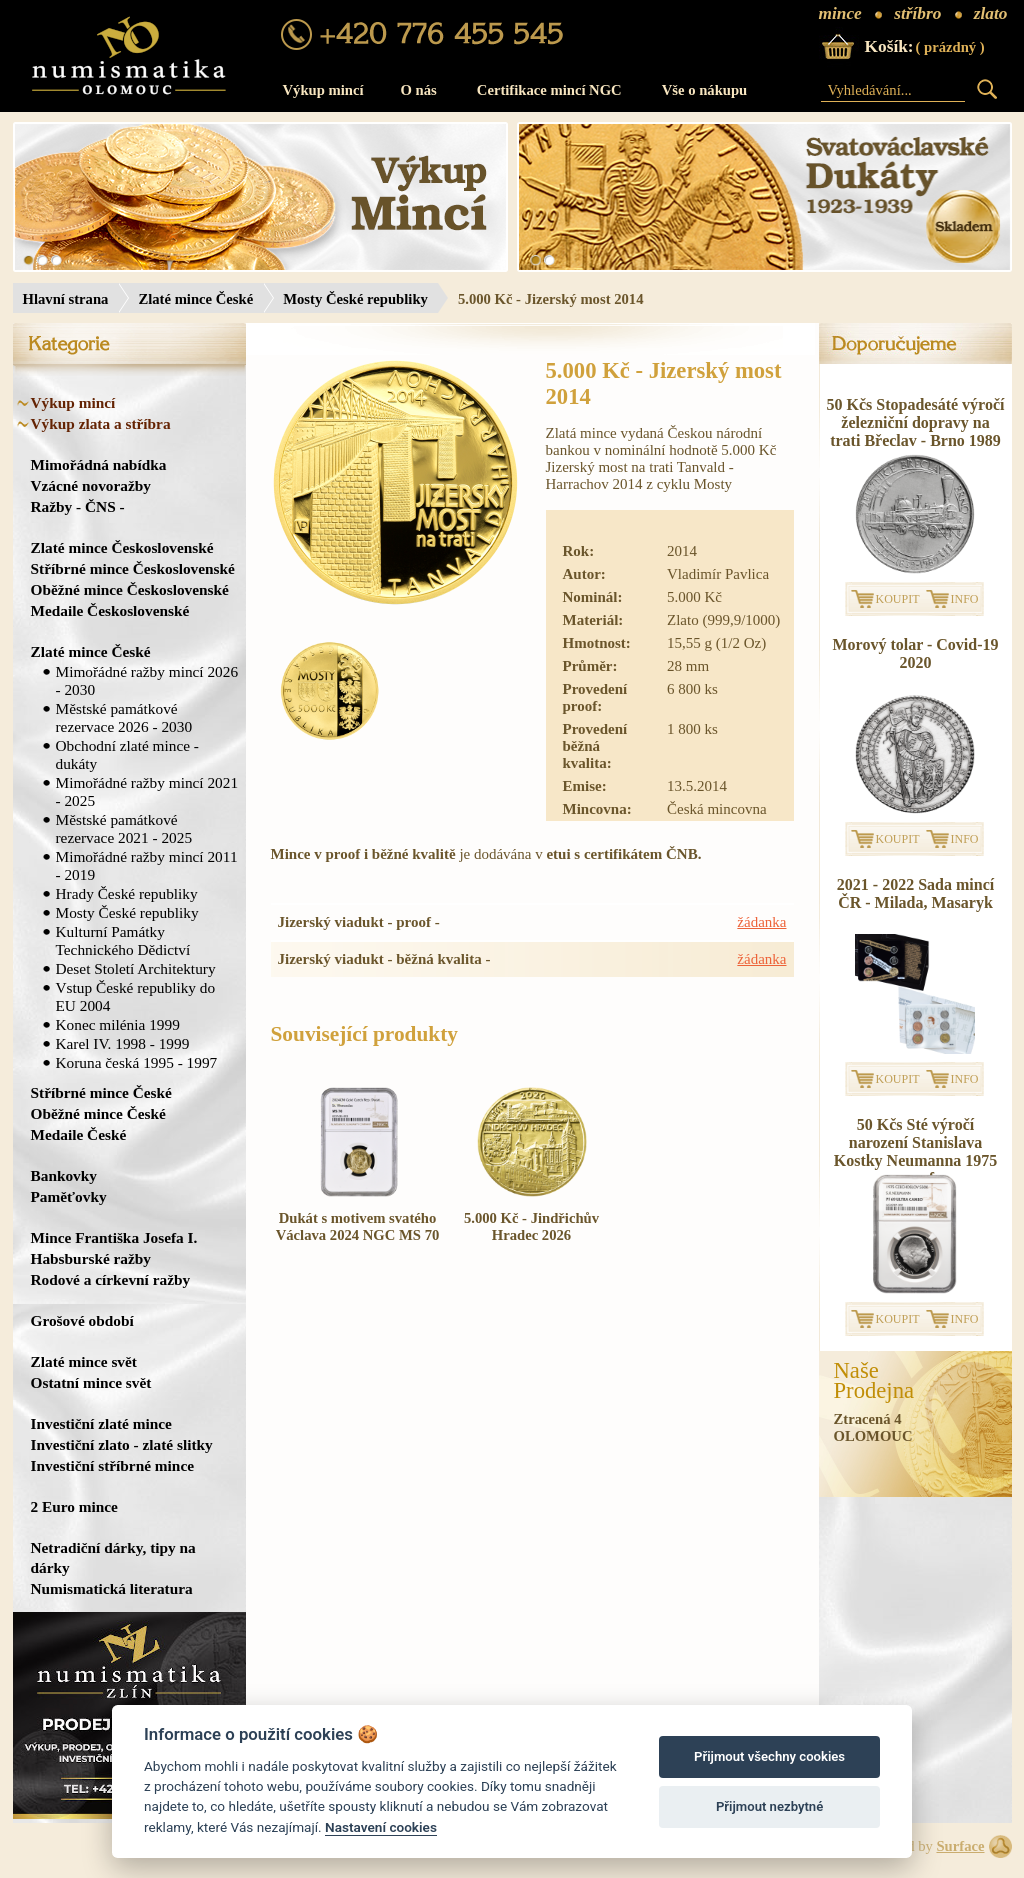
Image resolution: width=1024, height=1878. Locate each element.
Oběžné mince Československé (130, 589)
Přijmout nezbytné (769, 1806)
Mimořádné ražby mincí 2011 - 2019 (147, 865)
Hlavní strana (66, 299)
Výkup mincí (323, 90)
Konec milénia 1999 (118, 1024)
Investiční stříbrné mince (112, 1465)
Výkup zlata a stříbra (101, 423)
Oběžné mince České (98, 1113)
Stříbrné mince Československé (133, 568)
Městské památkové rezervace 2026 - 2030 (124, 717)
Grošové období (82, 1320)
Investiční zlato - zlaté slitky (122, 1444)
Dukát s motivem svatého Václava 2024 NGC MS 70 (358, 1226)
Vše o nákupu (705, 90)
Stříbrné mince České (101, 1092)
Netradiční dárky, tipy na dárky (113, 1557)
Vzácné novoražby (91, 485)
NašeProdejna (874, 1381)
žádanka (761, 922)
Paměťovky (69, 1196)
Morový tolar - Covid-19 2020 (915, 653)
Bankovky (64, 1175)
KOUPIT (898, 599)
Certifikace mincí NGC (549, 90)
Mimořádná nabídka (99, 464)
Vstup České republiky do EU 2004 (136, 996)
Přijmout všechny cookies (769, 1756)
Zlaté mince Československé (122, 547)
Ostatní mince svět (91, 1382)
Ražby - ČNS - (78, 506)
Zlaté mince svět (84, 1361)
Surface (960, 1846)
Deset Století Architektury (136, 968)
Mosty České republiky (355, 299)
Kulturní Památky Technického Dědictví (123, 940)
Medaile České (79, 1134)
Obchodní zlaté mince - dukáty (127, 754)
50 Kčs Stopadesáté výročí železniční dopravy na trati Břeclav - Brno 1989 (916, 422)
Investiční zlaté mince (101, 1423)
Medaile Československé (110, 610)
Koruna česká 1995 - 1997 (137, 1062)
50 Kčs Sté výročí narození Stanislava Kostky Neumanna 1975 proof (916, 1151)
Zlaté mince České (195, 299)
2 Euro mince (74, 1506)
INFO (965, 599)
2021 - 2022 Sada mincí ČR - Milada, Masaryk (915, 893)
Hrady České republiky (127, 893)
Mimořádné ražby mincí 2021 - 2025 (147, 791)
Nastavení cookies (381, 1827)
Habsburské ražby (91, 1258)
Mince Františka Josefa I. (114, 1237)
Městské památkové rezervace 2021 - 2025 (124, 828)
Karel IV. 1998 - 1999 (123, 1043)
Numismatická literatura (112, 1588)
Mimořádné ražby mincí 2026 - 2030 (147, 680)
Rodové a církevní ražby (111, 1279)
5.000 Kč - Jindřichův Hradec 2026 (531, 1226)
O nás (419, 90)
